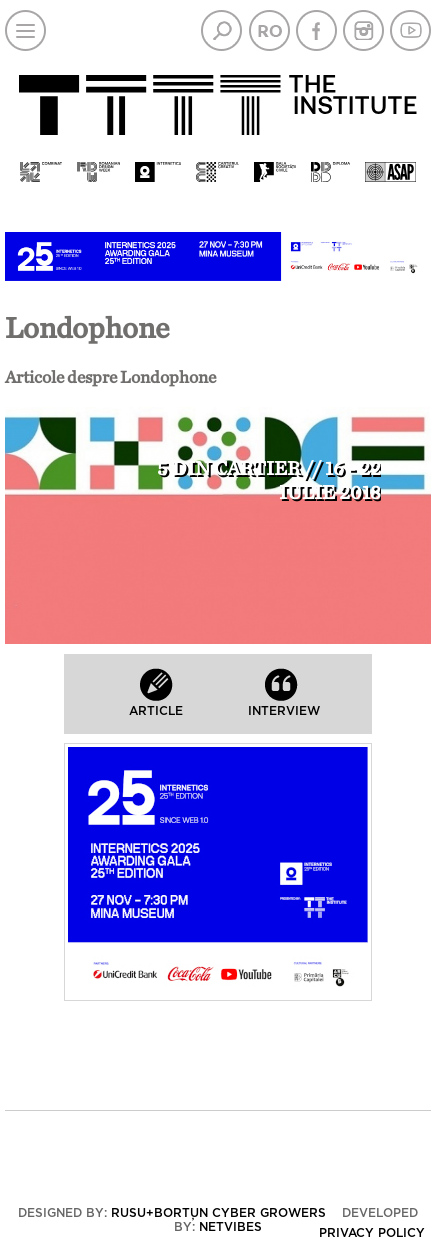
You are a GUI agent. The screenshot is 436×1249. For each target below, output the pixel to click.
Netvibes (230, 1227)
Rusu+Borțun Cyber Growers (218, 1213)
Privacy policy (372, 1233)
